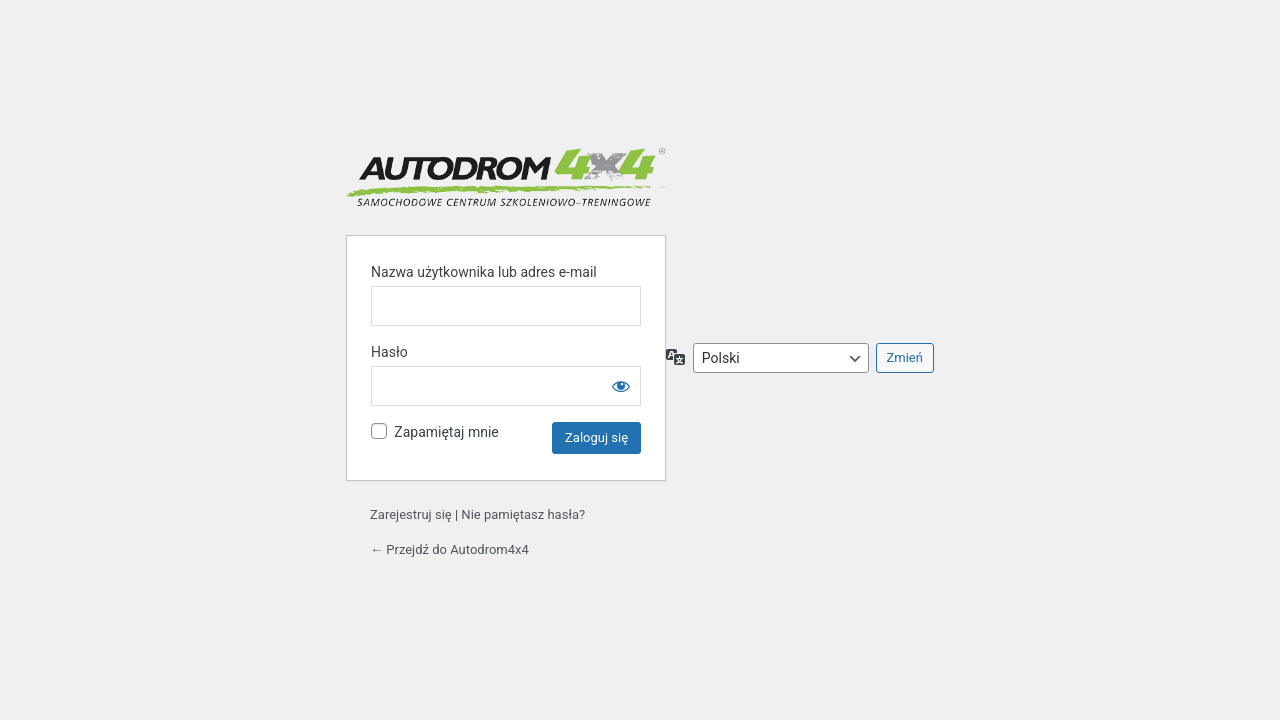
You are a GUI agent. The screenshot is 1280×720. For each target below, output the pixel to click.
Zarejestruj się (411, 514)
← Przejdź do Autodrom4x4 (449, 549)
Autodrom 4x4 (506, 177)
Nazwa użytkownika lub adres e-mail (484, 272)
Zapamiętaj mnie (446, 432)
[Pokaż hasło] (621, 386)
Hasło (389, 352)
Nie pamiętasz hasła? (523, 514)
